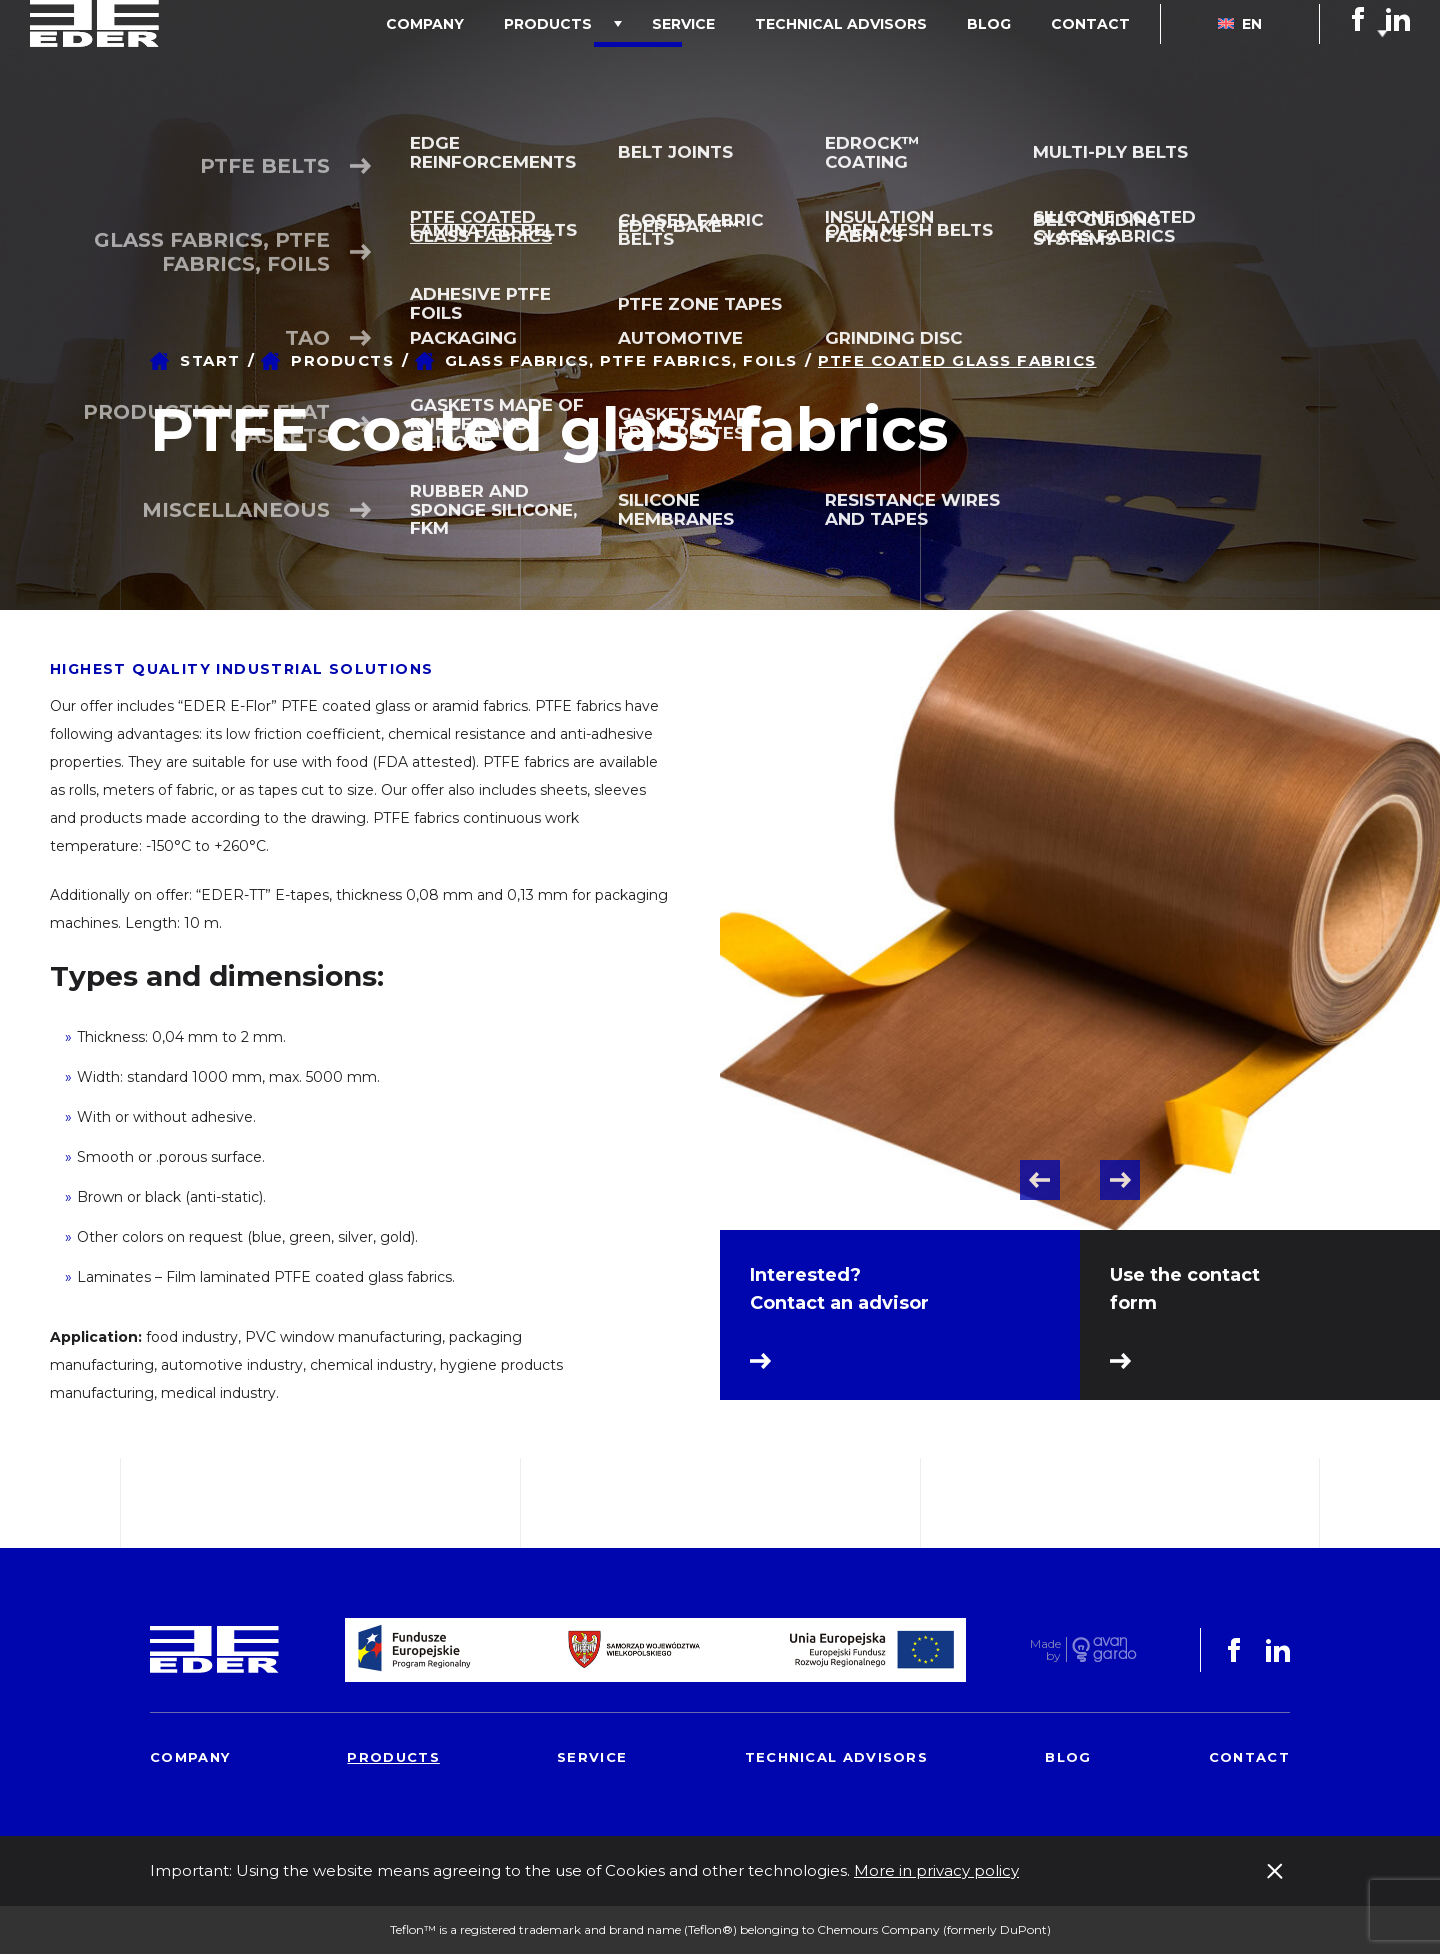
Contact (1100, 64)
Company (535, 64)
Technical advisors (891, 64)
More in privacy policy (936, 1870)
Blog (1019, 64)
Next (1120, 1180)
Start (210, 360)
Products (638, 64)
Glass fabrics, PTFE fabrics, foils (621, 360)
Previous (1040, 1180)
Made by (1045, 1649)
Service (753, 64)
